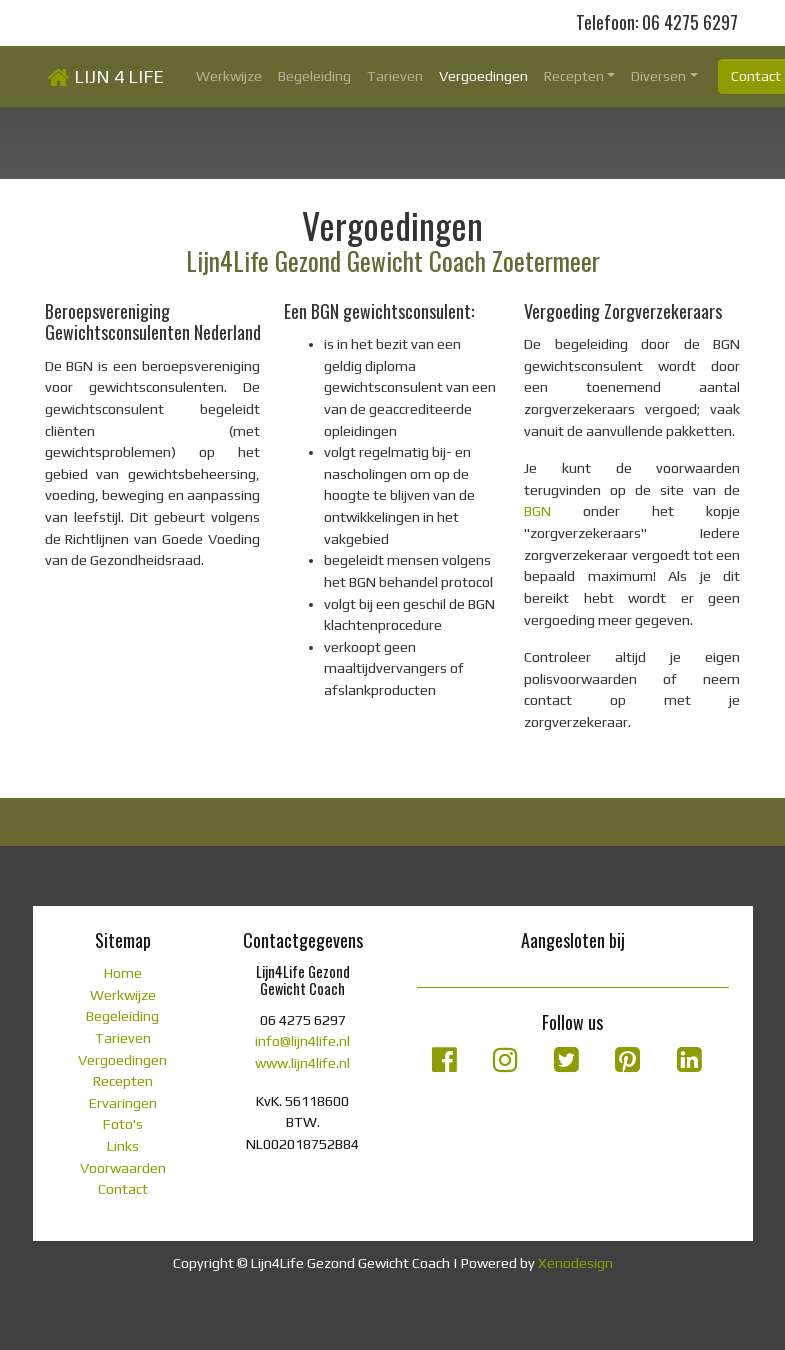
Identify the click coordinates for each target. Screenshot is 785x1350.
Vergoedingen (483, 76)
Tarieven (395, 76)
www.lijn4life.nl (302, 1063)
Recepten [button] (574, 76)
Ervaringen (123, 1103)
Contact (123, 1189)
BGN (537, 511)
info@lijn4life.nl (302, 1041)
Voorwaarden (123, 1168)
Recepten (123, 1081)
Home (123, 973)
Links (123, 1146)
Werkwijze (229, 76)
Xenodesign (575, 1263)
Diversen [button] (658, 76)
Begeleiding (314, 76)
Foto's (123, 1124)
